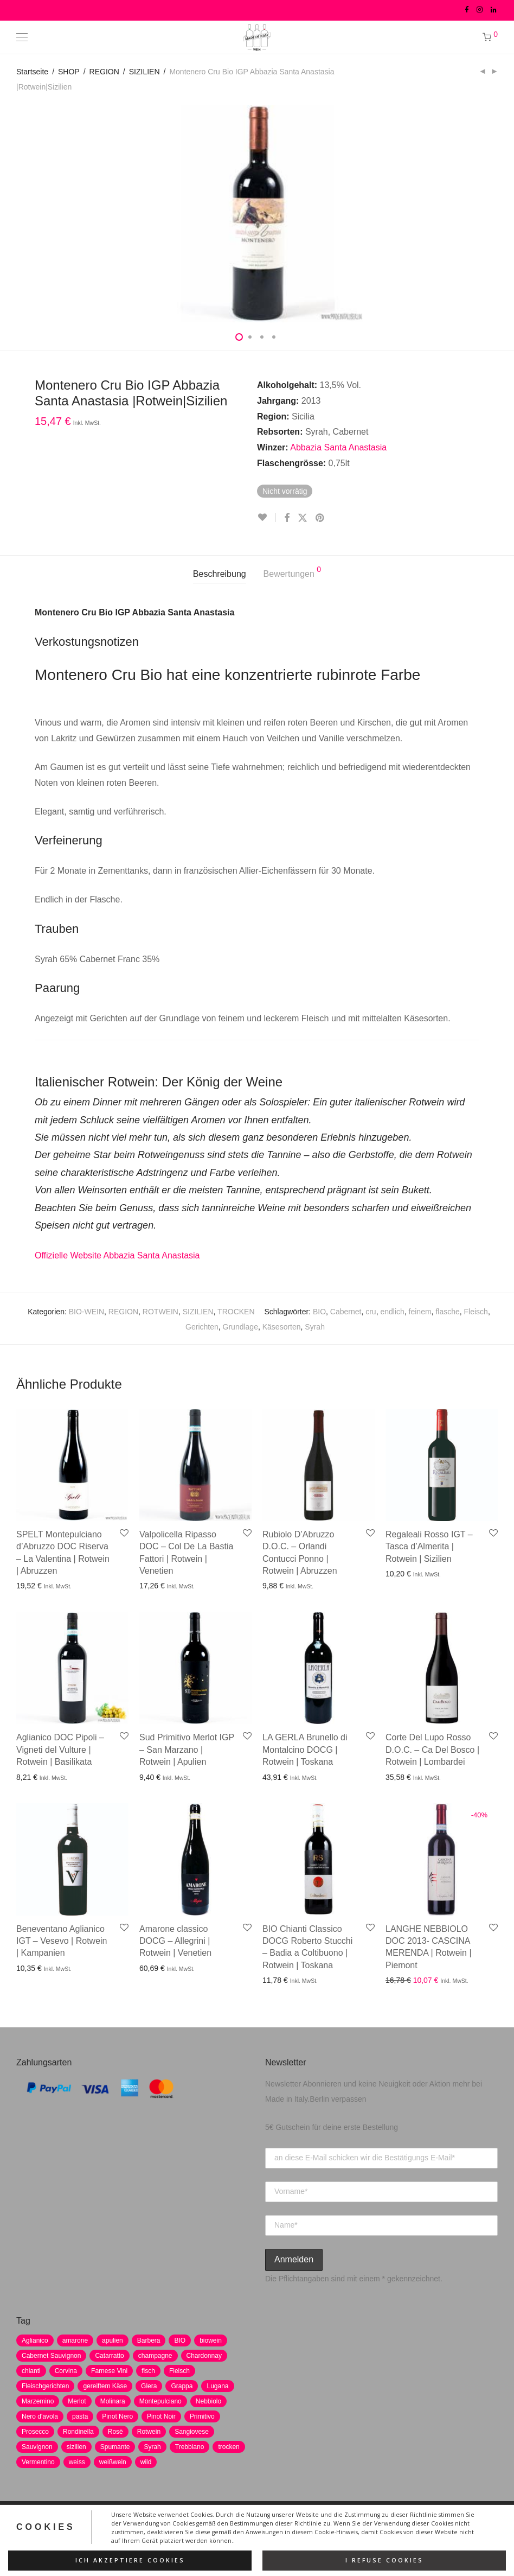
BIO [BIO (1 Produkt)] (179, 2340)
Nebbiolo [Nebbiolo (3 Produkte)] (208, 2401)
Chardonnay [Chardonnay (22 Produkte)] (204, 2355)
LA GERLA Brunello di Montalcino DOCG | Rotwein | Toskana (305, 1749)
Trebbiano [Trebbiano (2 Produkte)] (189, 2447)
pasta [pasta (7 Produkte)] (80, 2416)
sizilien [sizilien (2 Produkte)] (76, 2447)
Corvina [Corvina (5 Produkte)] (66, 2371)
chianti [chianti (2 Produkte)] (31, 2371)
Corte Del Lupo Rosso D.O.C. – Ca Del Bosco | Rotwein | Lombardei (432, 1749)
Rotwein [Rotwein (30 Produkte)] (148, 2431)
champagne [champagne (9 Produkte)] (155, 2355)
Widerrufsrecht (280, 2526)
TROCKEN (235, 1311)
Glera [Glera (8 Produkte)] (149, 2386)
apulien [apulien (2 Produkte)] (112, 2340)
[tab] (219, 574)
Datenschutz (146, 2526)
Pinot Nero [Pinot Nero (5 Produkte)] (117, 2416)
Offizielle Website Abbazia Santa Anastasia (117, 1255)
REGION (104, 71)
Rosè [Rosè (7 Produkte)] (115, 2431)
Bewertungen (293, 571)
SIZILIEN (144, 71)
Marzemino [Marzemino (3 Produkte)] (38, 2401)
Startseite (32, 71)
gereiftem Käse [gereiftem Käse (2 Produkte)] (105, 2386)
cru (370, 1311)
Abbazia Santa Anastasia (338, 447)
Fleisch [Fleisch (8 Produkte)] (179, 2371)
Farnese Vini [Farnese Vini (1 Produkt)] (109, 2371)
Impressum (197, 2526)
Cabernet (346, 1311)
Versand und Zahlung (353, 2526)
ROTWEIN (160, 1311)
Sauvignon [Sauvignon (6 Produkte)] (37, 2447)
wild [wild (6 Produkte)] (146, 2462)
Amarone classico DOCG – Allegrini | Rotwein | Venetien (175, 1941)
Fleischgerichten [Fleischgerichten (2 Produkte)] (45, 2386)
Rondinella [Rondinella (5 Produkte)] (78, 2431)
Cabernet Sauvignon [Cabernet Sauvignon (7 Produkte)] (51, 2355)
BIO (319, 1311)
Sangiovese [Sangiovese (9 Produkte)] (192, 2431)
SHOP (69, 71)
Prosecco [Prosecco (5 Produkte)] (35, 2431)
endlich (392, 1311)
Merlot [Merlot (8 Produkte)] (77, 2401)
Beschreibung (219, 573)
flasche (447, 1311)
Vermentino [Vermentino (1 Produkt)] (38, 2462)
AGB (236, 2526)
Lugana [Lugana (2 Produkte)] (217, 2386)
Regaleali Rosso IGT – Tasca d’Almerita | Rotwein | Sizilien (429, 1546)
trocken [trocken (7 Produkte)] (228, 2447)
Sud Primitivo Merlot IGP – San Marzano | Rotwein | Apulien (186, 1749)
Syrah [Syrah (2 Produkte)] (152, 2447)
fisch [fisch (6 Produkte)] (148, 2371)
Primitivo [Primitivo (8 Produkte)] (202, 2416)
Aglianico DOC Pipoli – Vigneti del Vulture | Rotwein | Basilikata (60, 1749)
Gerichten (202, 1326)
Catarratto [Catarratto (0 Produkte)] (109, 2355)
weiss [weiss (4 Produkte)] (77, 2462)
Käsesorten (281, 1326)
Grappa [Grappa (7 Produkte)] (181, 2386)
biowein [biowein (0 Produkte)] (211, 2340)
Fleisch (476, 1311)
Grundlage (240, 1326)
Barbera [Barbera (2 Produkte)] (148, 2340)
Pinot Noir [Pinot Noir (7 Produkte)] (161, 2416)
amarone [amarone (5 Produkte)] (75, 2340)
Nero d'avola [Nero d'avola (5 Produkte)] (40, 2416)
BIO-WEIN (86, 1311)
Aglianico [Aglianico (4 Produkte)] (35, 2340)
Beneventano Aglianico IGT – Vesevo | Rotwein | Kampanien (61, 1941)
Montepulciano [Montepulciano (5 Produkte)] (160, 2401)
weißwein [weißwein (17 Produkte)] (112, 2462)
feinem (420, 1311)
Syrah (315, 1326)
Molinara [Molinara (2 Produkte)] (112, 2401)
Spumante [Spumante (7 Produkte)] (115, 2447)
